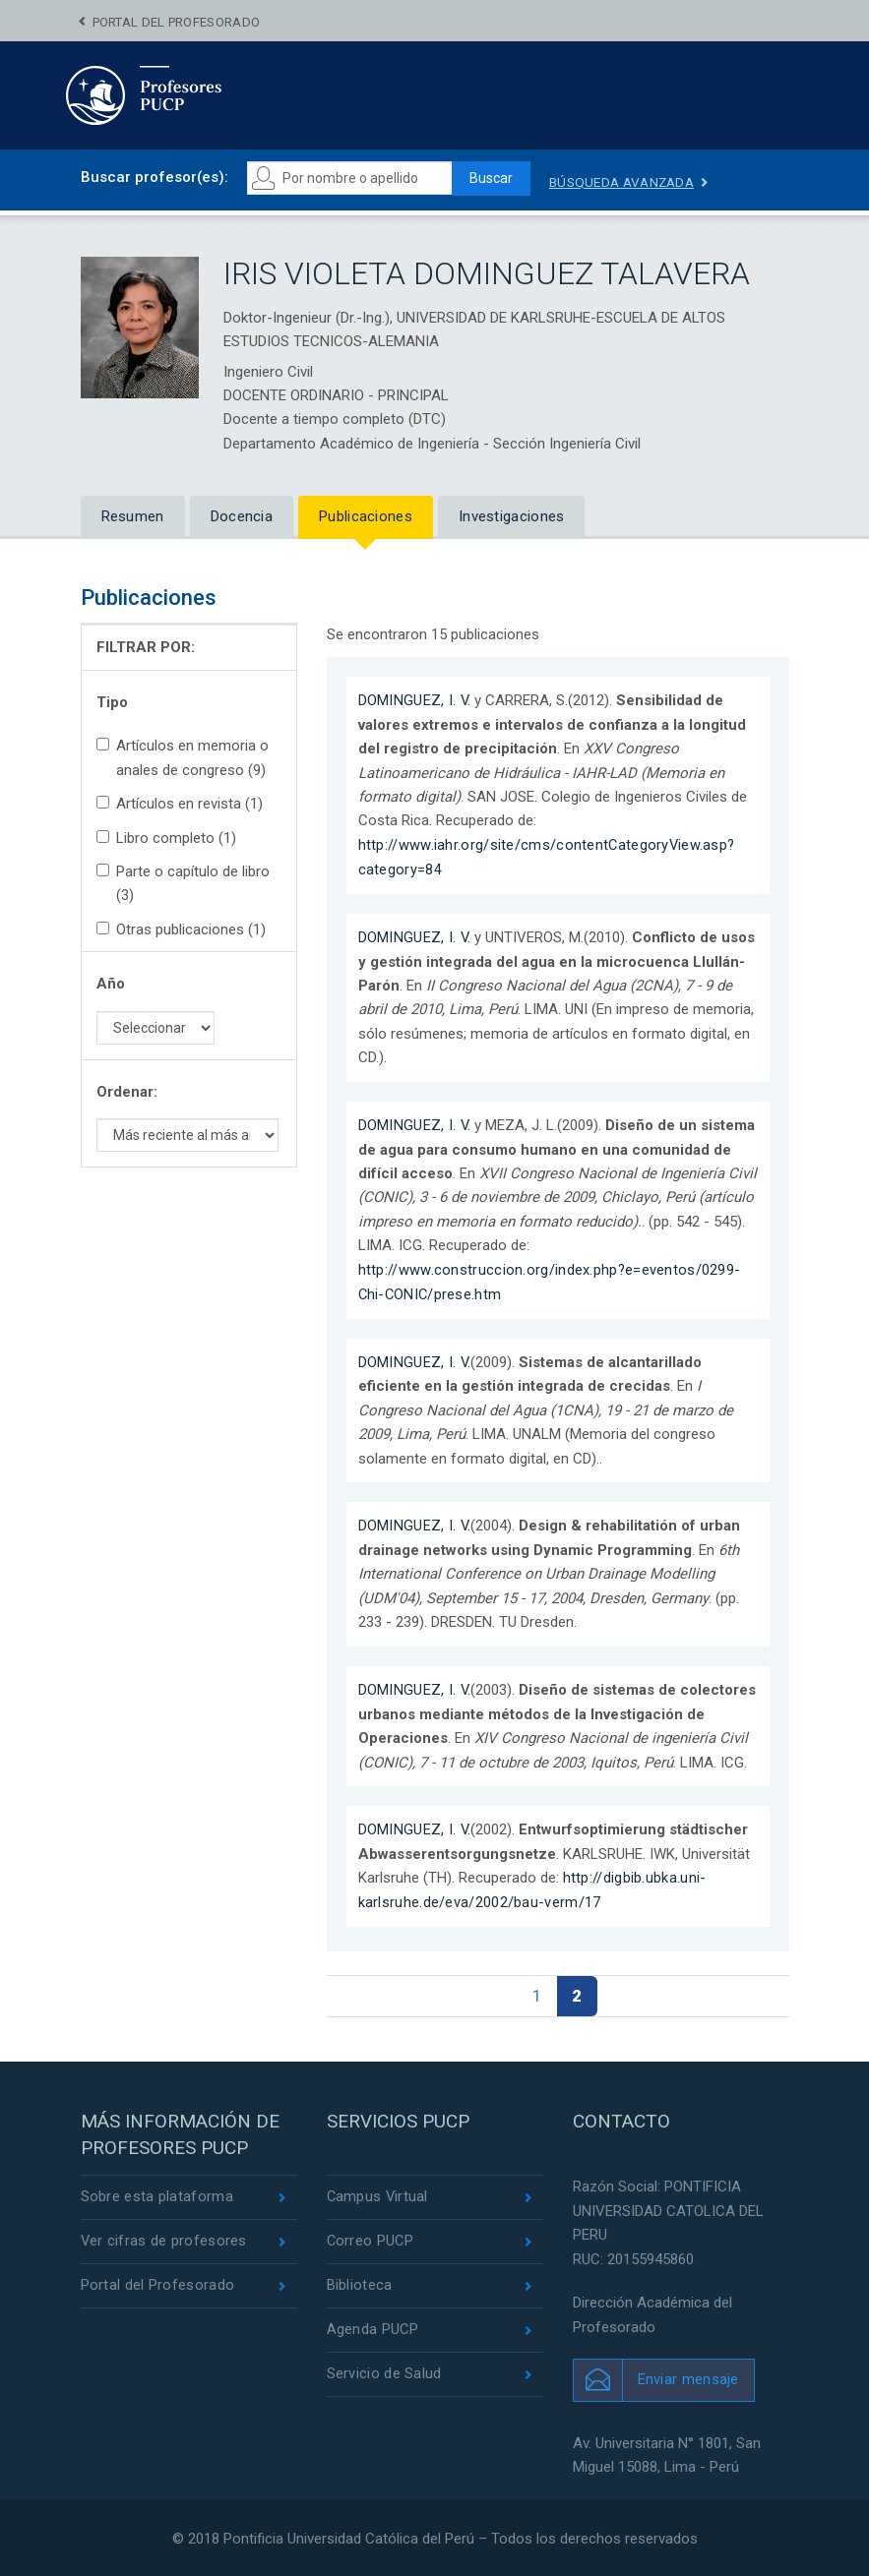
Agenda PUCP (373, 2328)
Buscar (494, 178)
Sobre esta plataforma (157, 2194)
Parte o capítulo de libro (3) (183, 883)
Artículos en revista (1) (179, 803)
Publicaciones (365, 516)
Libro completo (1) (166, 838)
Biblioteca (360, 2284)
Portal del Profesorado (177, 22)
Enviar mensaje (688, 2376)
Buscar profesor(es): (154, 177)
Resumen (132, 516)
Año (110, 984)
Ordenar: (126, 1092)
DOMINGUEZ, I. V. (415, 700)
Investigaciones (512, 516)
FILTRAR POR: (145, 648)
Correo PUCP (371, 2238)
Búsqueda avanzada (631, 182)
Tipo (112, 702)
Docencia (242, 516)
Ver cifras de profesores (164, 2238)
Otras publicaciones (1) (181, 929)
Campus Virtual (378, 2194)
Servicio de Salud (384, 2373)
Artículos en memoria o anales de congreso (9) (182, 757)
